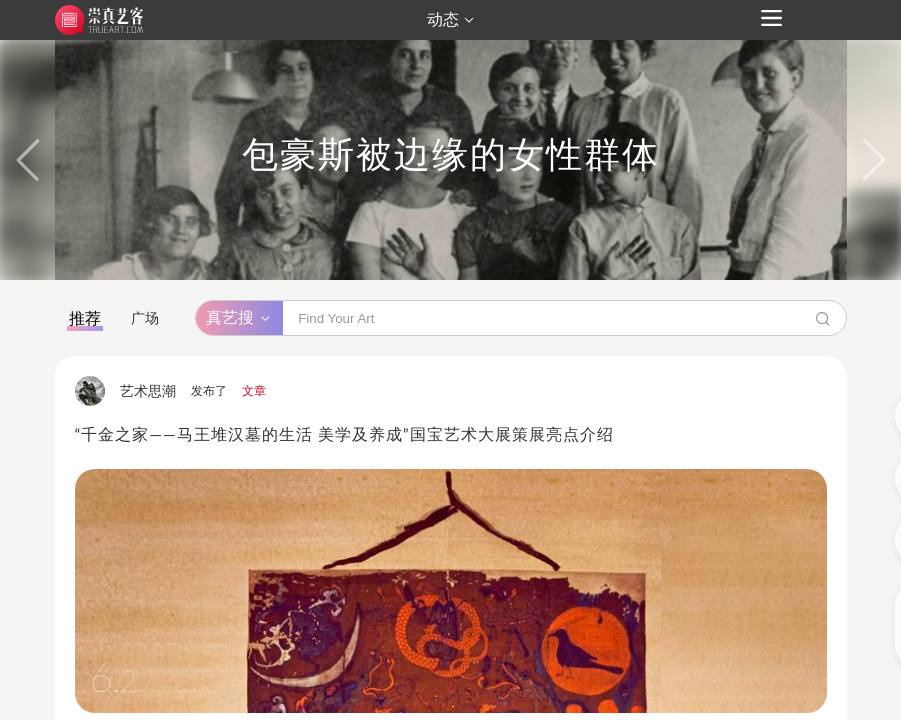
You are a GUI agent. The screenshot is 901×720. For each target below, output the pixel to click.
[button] (27, 160)
